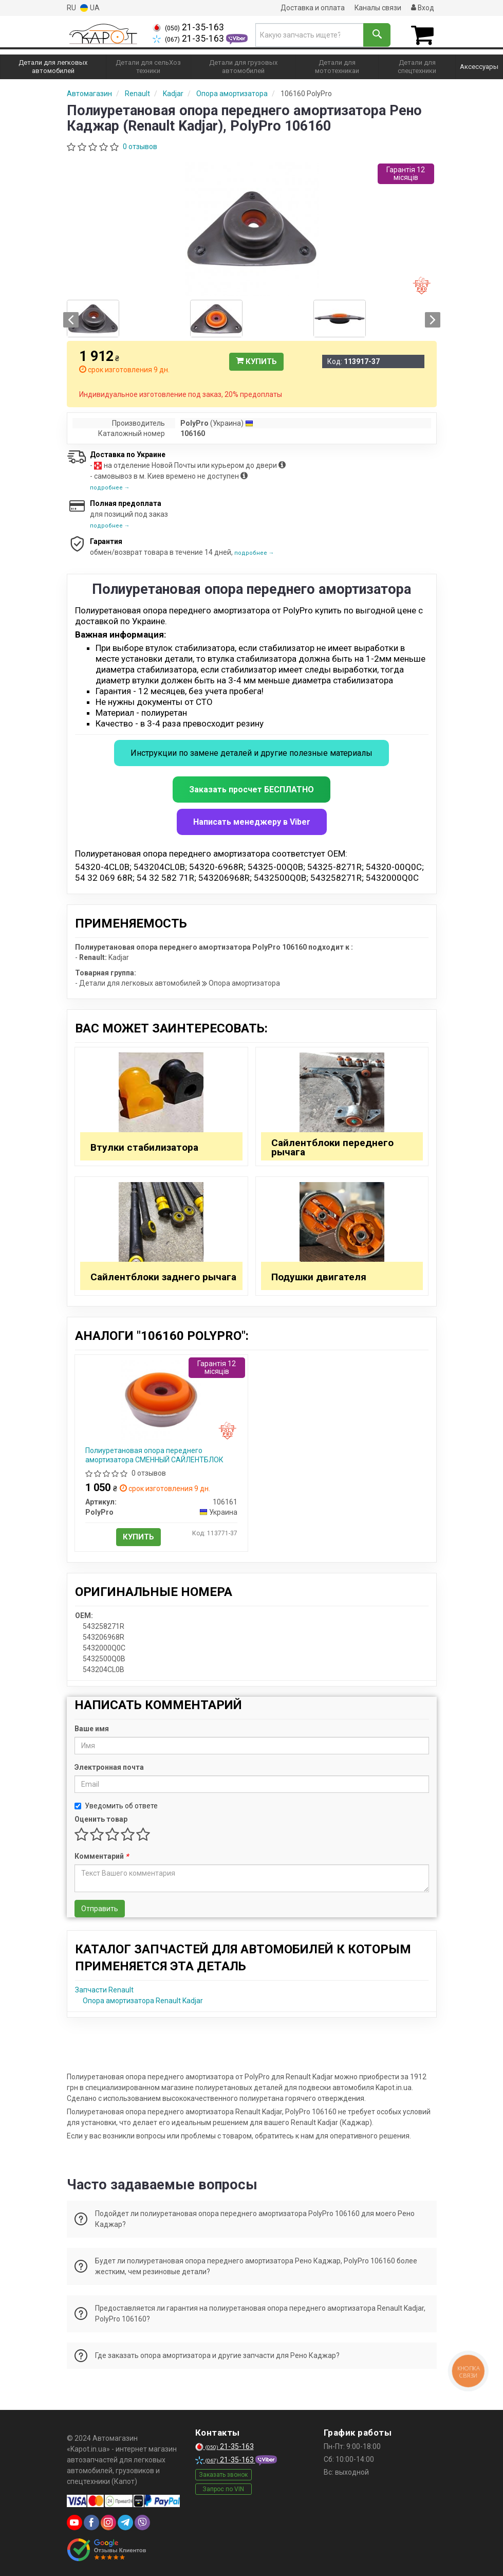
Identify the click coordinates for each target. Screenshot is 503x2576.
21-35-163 (188, 27)
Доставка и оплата (311, 8)
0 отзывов (140, 146)
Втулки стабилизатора (144, 1147)
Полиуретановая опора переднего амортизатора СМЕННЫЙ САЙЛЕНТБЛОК (154, 1454)
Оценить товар (100, 1819)
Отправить (99, 1908)
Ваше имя (91, 1728)
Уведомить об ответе (116, 1805)
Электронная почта (109, 1767)
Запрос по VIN (223, 2488)
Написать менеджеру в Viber (251, 821)
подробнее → (110, 487)
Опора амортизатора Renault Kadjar (143, 2000)
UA (90, 8)
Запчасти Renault (104, 1989)
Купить (256, 361)
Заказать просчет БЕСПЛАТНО (251, 789)
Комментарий (101, 1856)
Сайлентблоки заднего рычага (163, 1276)
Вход (422, 8)
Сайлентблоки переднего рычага (332, 1146)
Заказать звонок (223, 2474)
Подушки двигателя (318, 1276)
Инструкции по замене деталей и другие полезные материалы (251, 752)
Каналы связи (377, 8)
